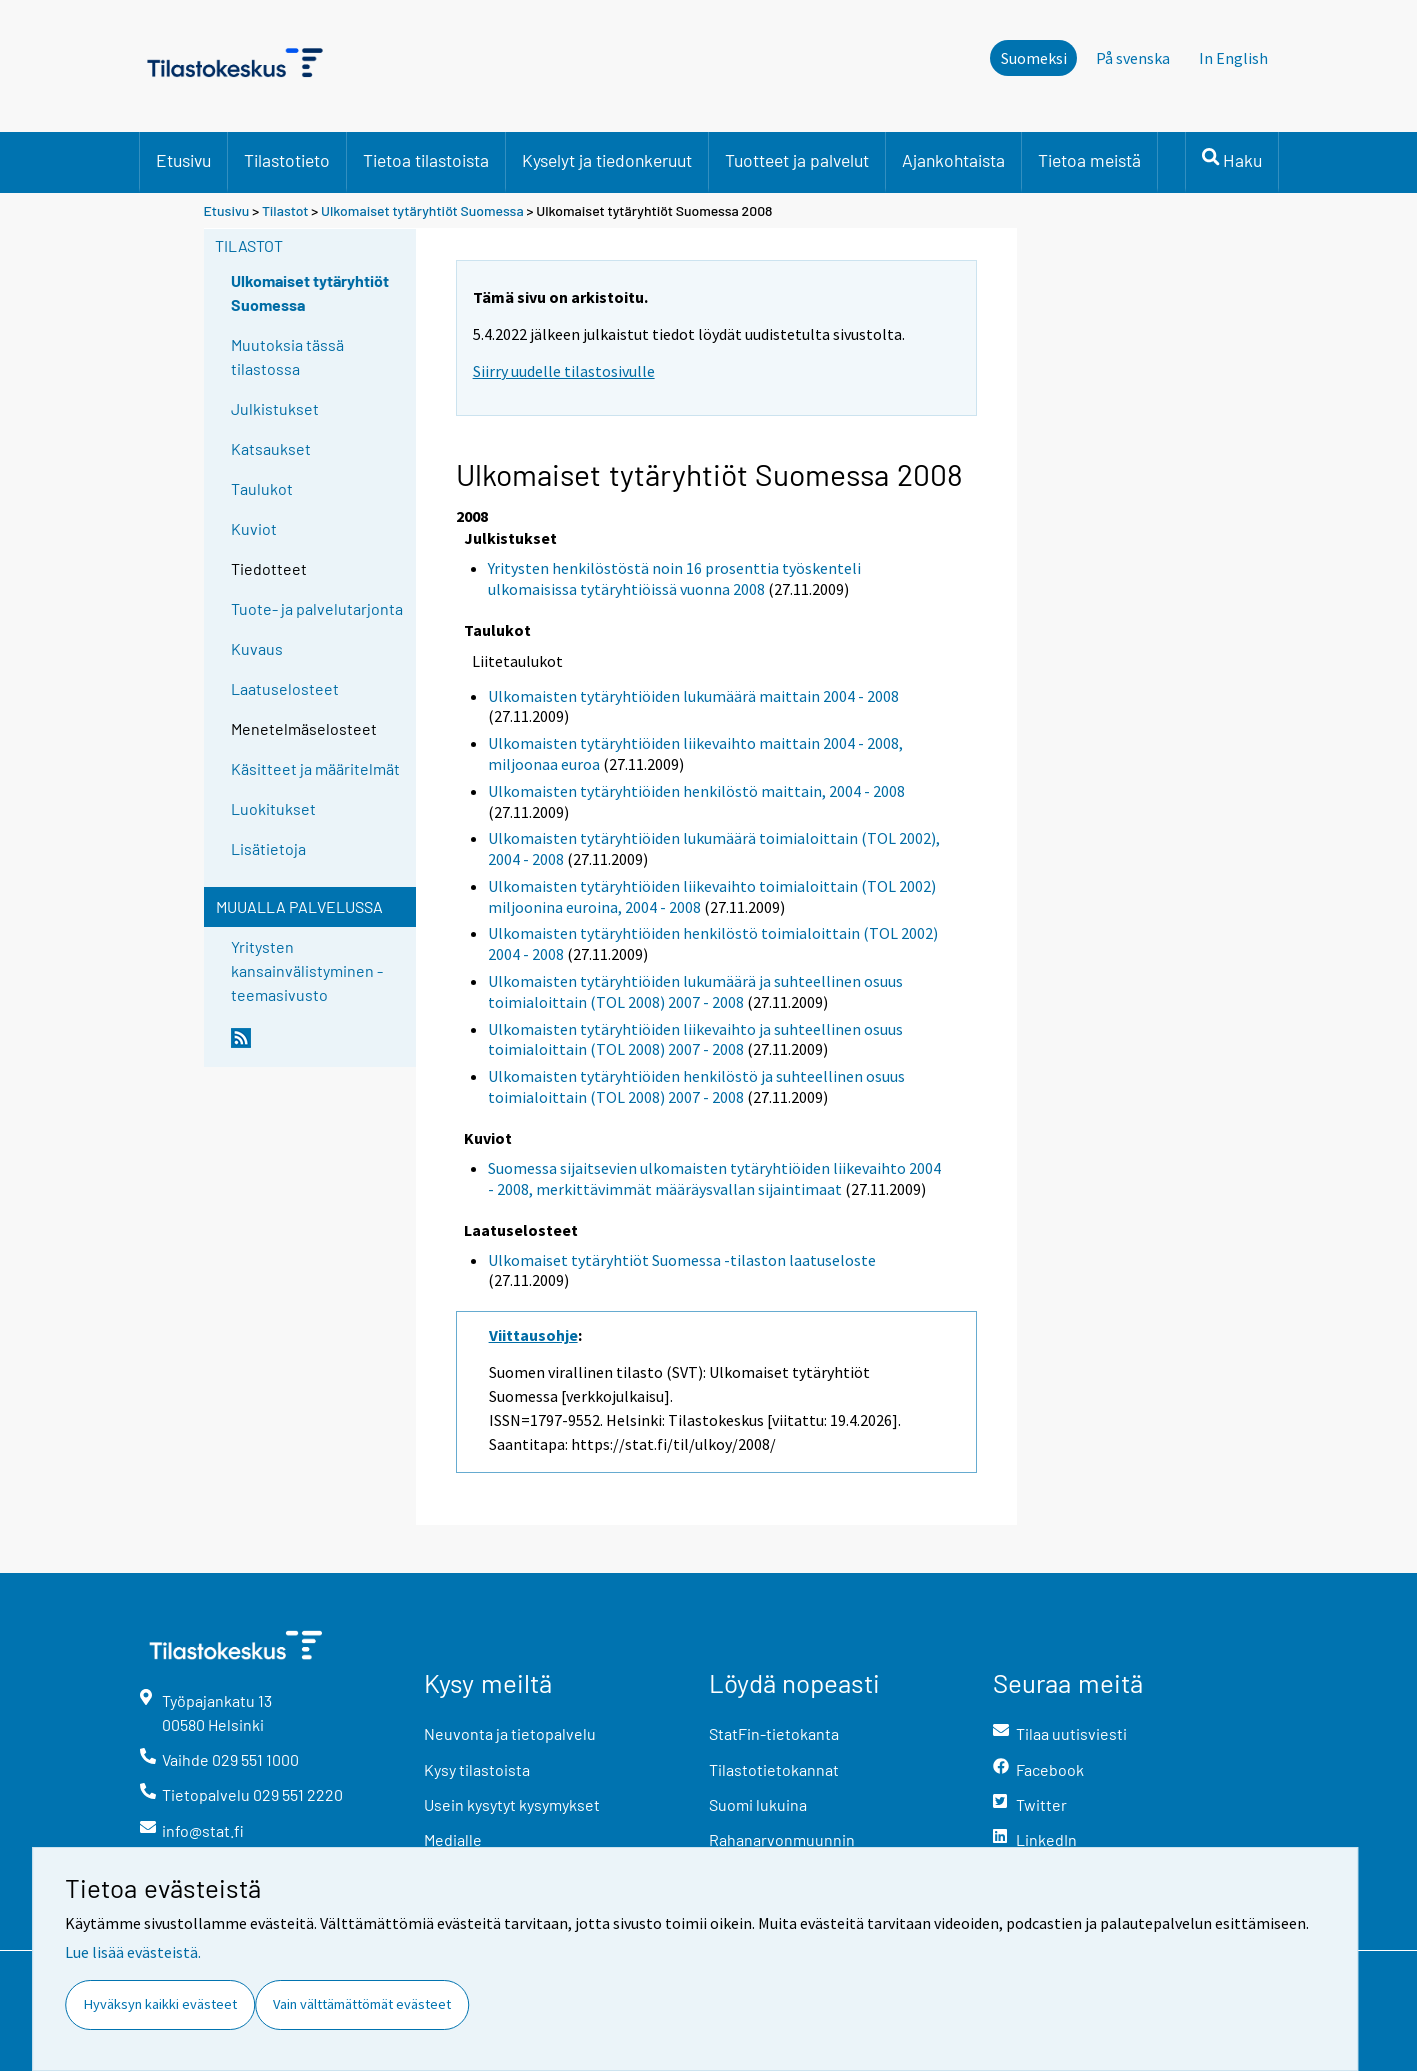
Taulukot (262, 488)
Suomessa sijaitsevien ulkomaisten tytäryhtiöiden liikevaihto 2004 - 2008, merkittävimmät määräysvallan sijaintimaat (714, 1178)
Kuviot (254, 528)
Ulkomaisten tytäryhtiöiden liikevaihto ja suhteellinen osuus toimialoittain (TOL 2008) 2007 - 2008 (695, 1039)
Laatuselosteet (285, 688)
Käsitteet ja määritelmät (315, 768)
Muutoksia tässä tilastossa (287, 356)
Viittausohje (533, 1335)
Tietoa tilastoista (426, 160)
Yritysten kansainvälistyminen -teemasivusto (307, 970)
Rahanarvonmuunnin (782, 1839)
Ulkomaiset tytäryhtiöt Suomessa (422, 210)
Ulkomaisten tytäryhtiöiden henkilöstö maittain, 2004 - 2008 (696, 791)
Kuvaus (257, 648)
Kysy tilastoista (477, 1769)
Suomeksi (1034, 58)
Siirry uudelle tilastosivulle (564, 371)
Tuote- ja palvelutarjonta (317, 608)
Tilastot (285, 210)
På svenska (1133, 58)
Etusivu (183, 160)
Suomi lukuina (758, 1804)
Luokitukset (273, 808)
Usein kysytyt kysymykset (512, 1804)
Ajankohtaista (953, 160)
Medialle (453, 1839)
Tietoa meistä (1089, 160)
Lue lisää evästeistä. (133, 1952)
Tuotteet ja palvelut (797, 160)
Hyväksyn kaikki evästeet (160, 2004)
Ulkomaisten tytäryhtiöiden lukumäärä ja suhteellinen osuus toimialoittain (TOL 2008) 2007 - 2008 (695, 991)
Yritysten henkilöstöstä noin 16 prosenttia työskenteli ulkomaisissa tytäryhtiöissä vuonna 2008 (674, 578)
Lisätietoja (268, 848)
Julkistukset (275, 408)
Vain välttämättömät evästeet (362, 2004)
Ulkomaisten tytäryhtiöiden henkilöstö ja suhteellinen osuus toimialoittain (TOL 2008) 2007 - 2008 (696, 1086)
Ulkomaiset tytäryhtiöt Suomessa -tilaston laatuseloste (682, 1260)
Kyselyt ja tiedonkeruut (607, 160)
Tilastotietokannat (774, 1769)
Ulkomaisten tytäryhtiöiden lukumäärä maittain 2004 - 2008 (693, 696)
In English (1233, 58)
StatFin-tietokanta (774, 1733)
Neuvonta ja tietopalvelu (510, 1733)
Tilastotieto (287, 160)
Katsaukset (271, 448)
